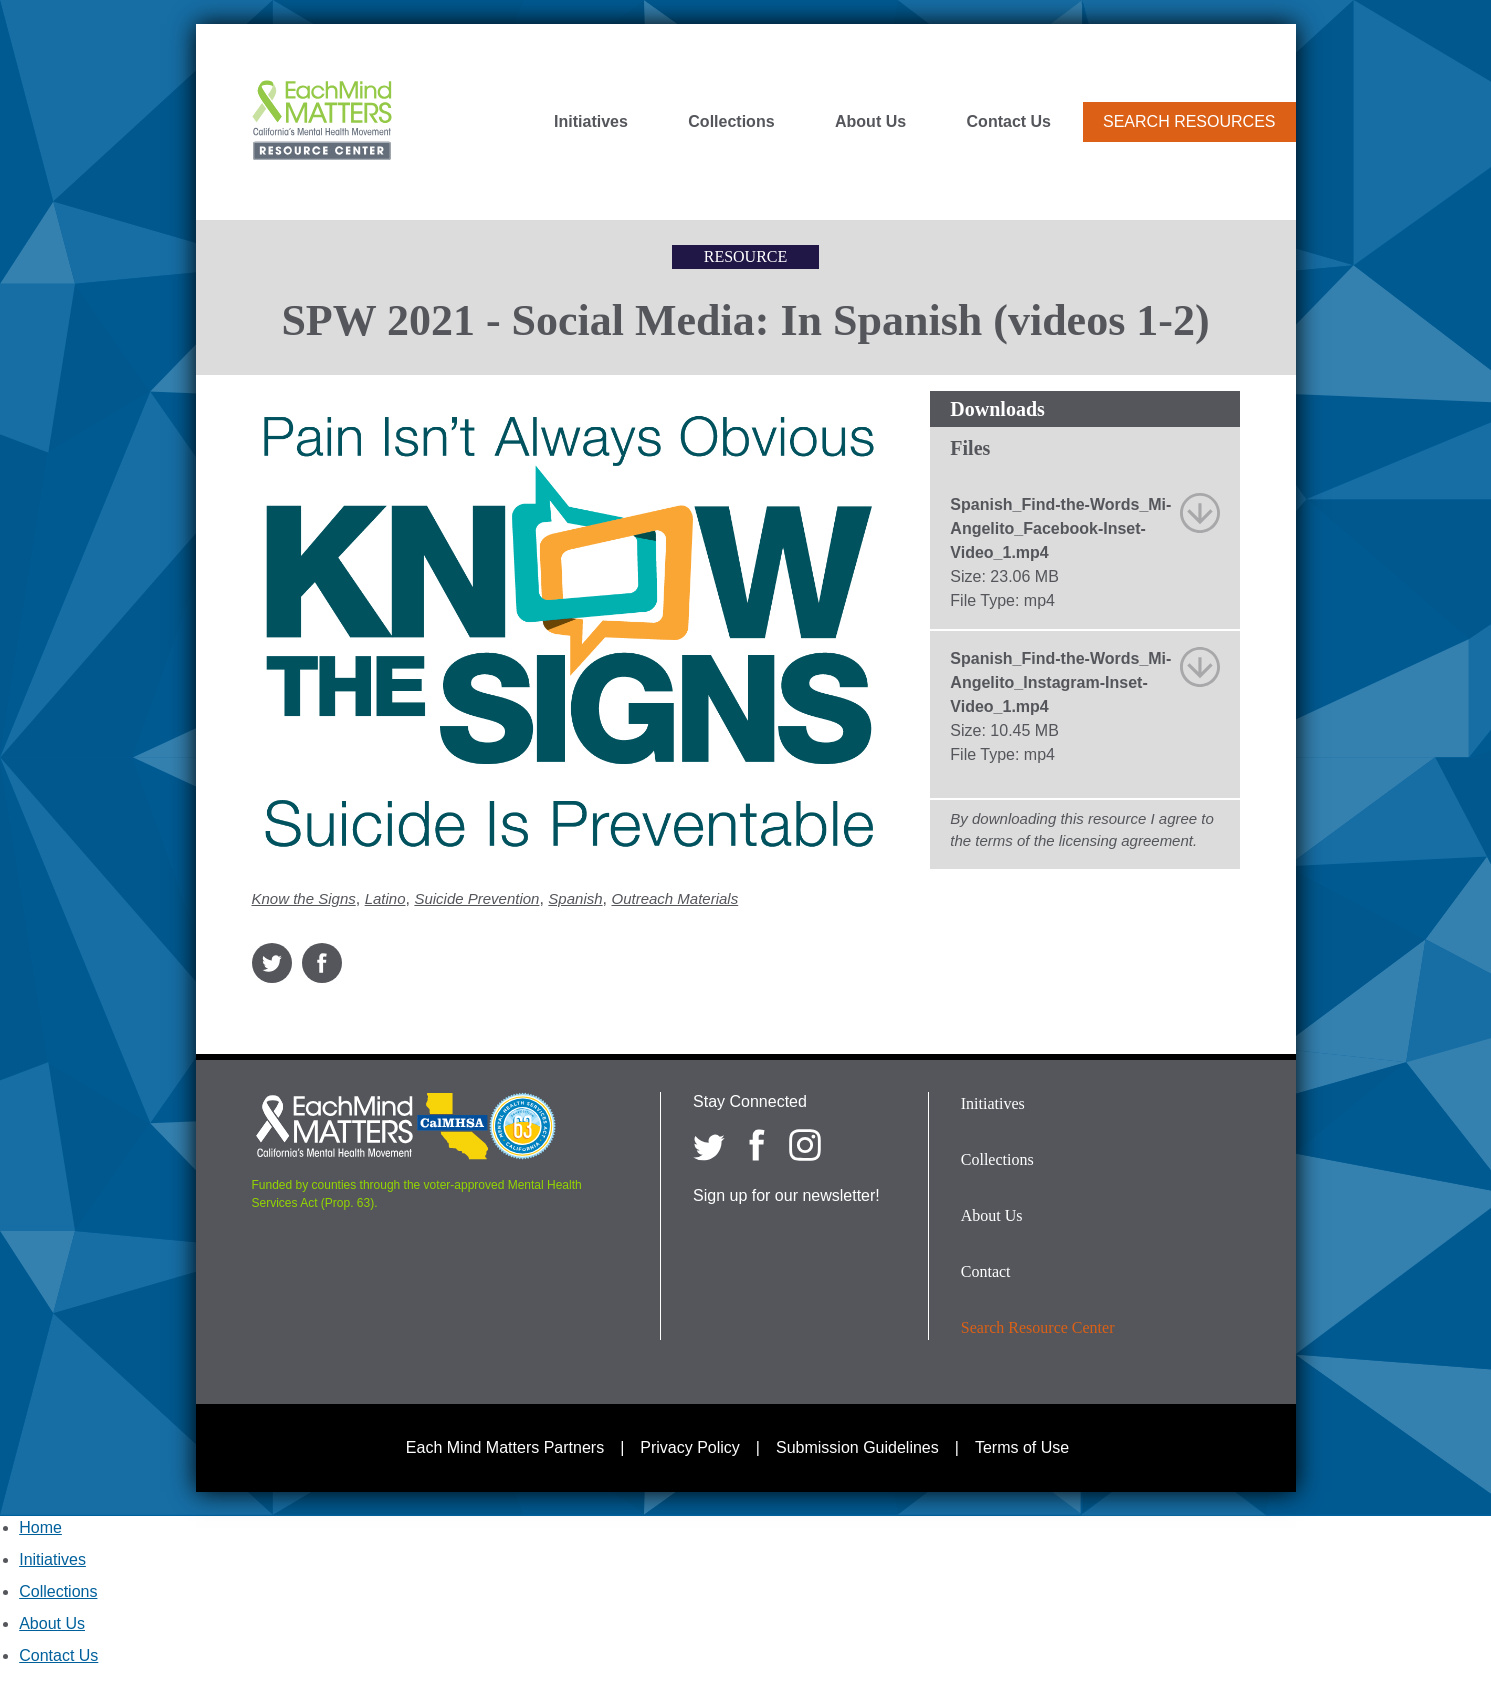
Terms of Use (1022, 1447)
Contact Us (1009, 122)
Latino (385, 898)
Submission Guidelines (857, 1447)
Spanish (575, 898)
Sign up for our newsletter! (786, 1195)
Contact (986, 1271)
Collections (731, 122)
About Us (870, 122)
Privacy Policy (690, 1447)
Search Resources (1189, 121)
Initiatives (591, 122)
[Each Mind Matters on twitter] (709, 1145)
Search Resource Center (1038, 1327)
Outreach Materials (674, 898)
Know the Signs (304, 898)
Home (40, 1527)
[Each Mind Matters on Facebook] (757, 1145)
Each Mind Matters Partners (505, 1447)
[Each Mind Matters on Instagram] (805, 1145)
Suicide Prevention (476, 898)
